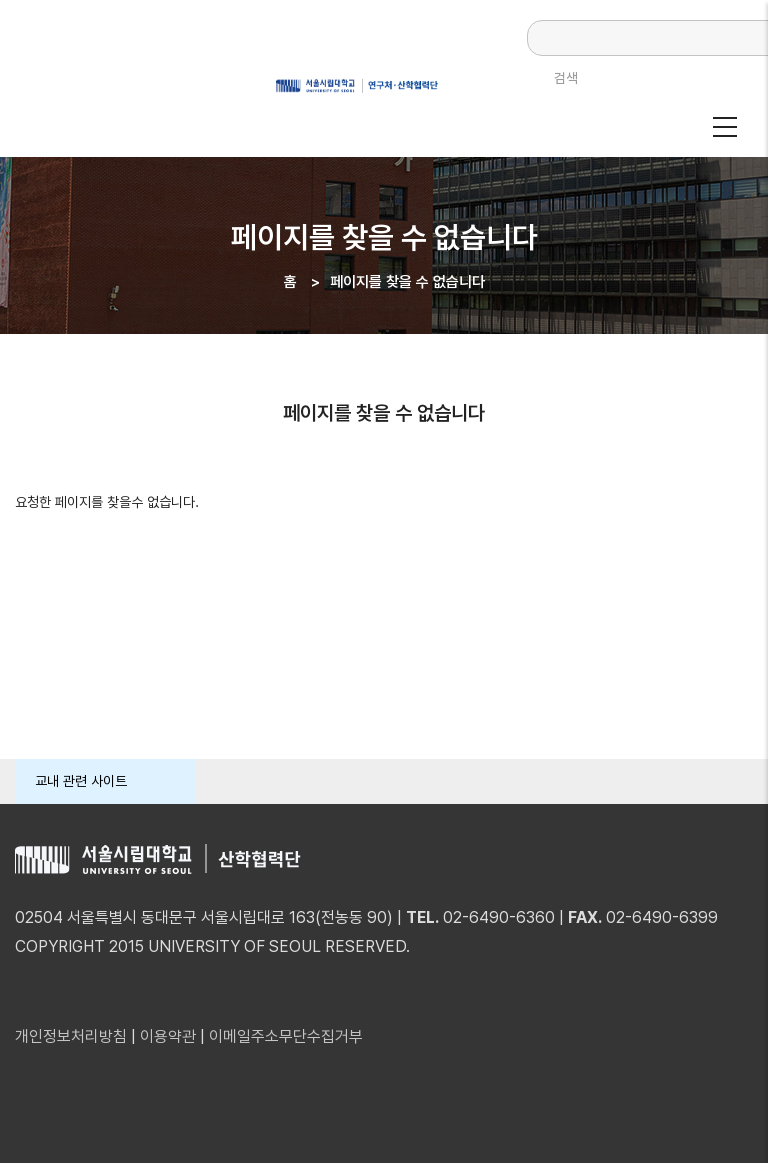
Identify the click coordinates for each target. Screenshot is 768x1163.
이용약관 (168, 1036)
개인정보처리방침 (71, 1036)
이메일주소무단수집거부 (286, 1036)
